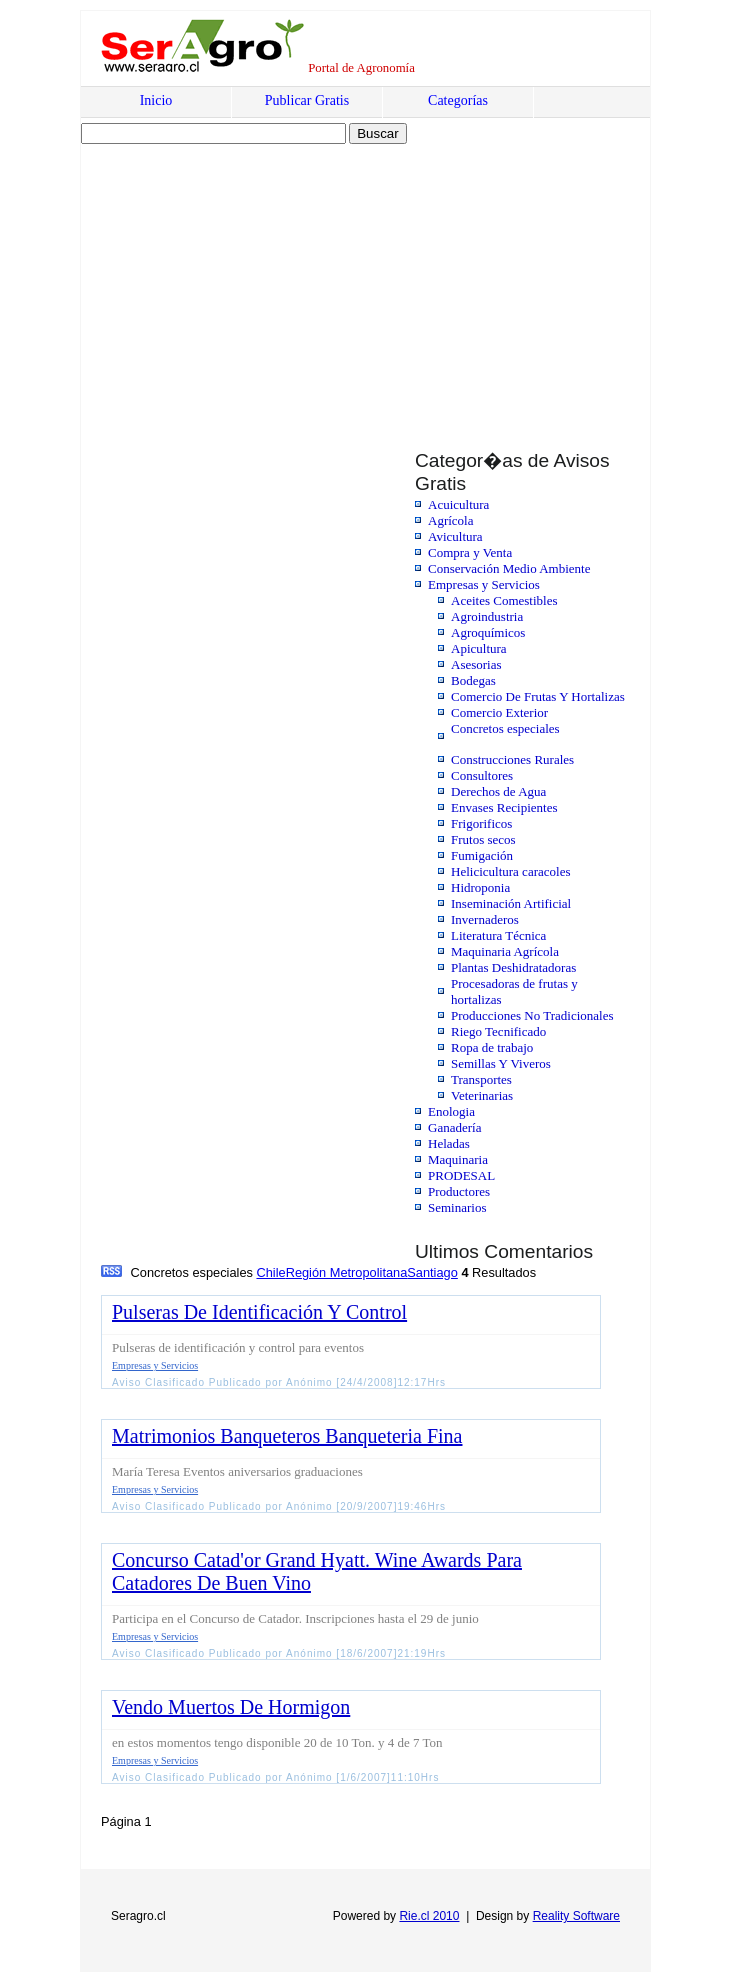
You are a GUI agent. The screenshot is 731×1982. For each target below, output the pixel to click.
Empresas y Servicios (484, 584)
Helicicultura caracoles (510, 871)
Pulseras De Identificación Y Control (259, 1312)
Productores (459, 1191)
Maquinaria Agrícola (505, 951)
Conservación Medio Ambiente (509, 568)
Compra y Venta (470, 552)
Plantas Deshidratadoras (513, 967)
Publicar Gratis (307, 100)
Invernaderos (485, 919)
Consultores (482, 775)
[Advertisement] (253, 277)
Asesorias (476, 664)
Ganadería (454, 1127)
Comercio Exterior (499, 712)
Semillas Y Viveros (501, 1063)
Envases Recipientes (504, 807)
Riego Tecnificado (498, 1031)
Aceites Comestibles (504, 600)
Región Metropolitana (347, 1272)
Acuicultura (458, 504)
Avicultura (455, 536)
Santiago (432, 1272)
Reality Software (576, 1916)
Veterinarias (482, 1095)
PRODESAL (461, 1175)
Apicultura (479, 648)
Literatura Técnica (498, 935)
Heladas (449, 1143)
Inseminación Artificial (511, 903)
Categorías (458, 100)
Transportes (481, 1079)
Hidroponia (480, 887)
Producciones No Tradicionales (532, 1015)
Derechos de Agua (498, 791)
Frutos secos (483, 839)
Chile (270, 1272)
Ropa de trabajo (492, 1047)
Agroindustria (487, 616)
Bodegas (473, 680)
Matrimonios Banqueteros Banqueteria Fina (287, 1436)
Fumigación (482, 855)
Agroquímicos (488, 632)
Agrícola (450, 520)
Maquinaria (458, 1159)
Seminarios (457, 1207)
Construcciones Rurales (512, 759)
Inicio (156, 100)
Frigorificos (481, 823)
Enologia (451, 1111)
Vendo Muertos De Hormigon (231, 1707)
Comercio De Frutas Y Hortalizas (538, 696)
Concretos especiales (505, 728)
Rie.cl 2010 (429, 1916)
